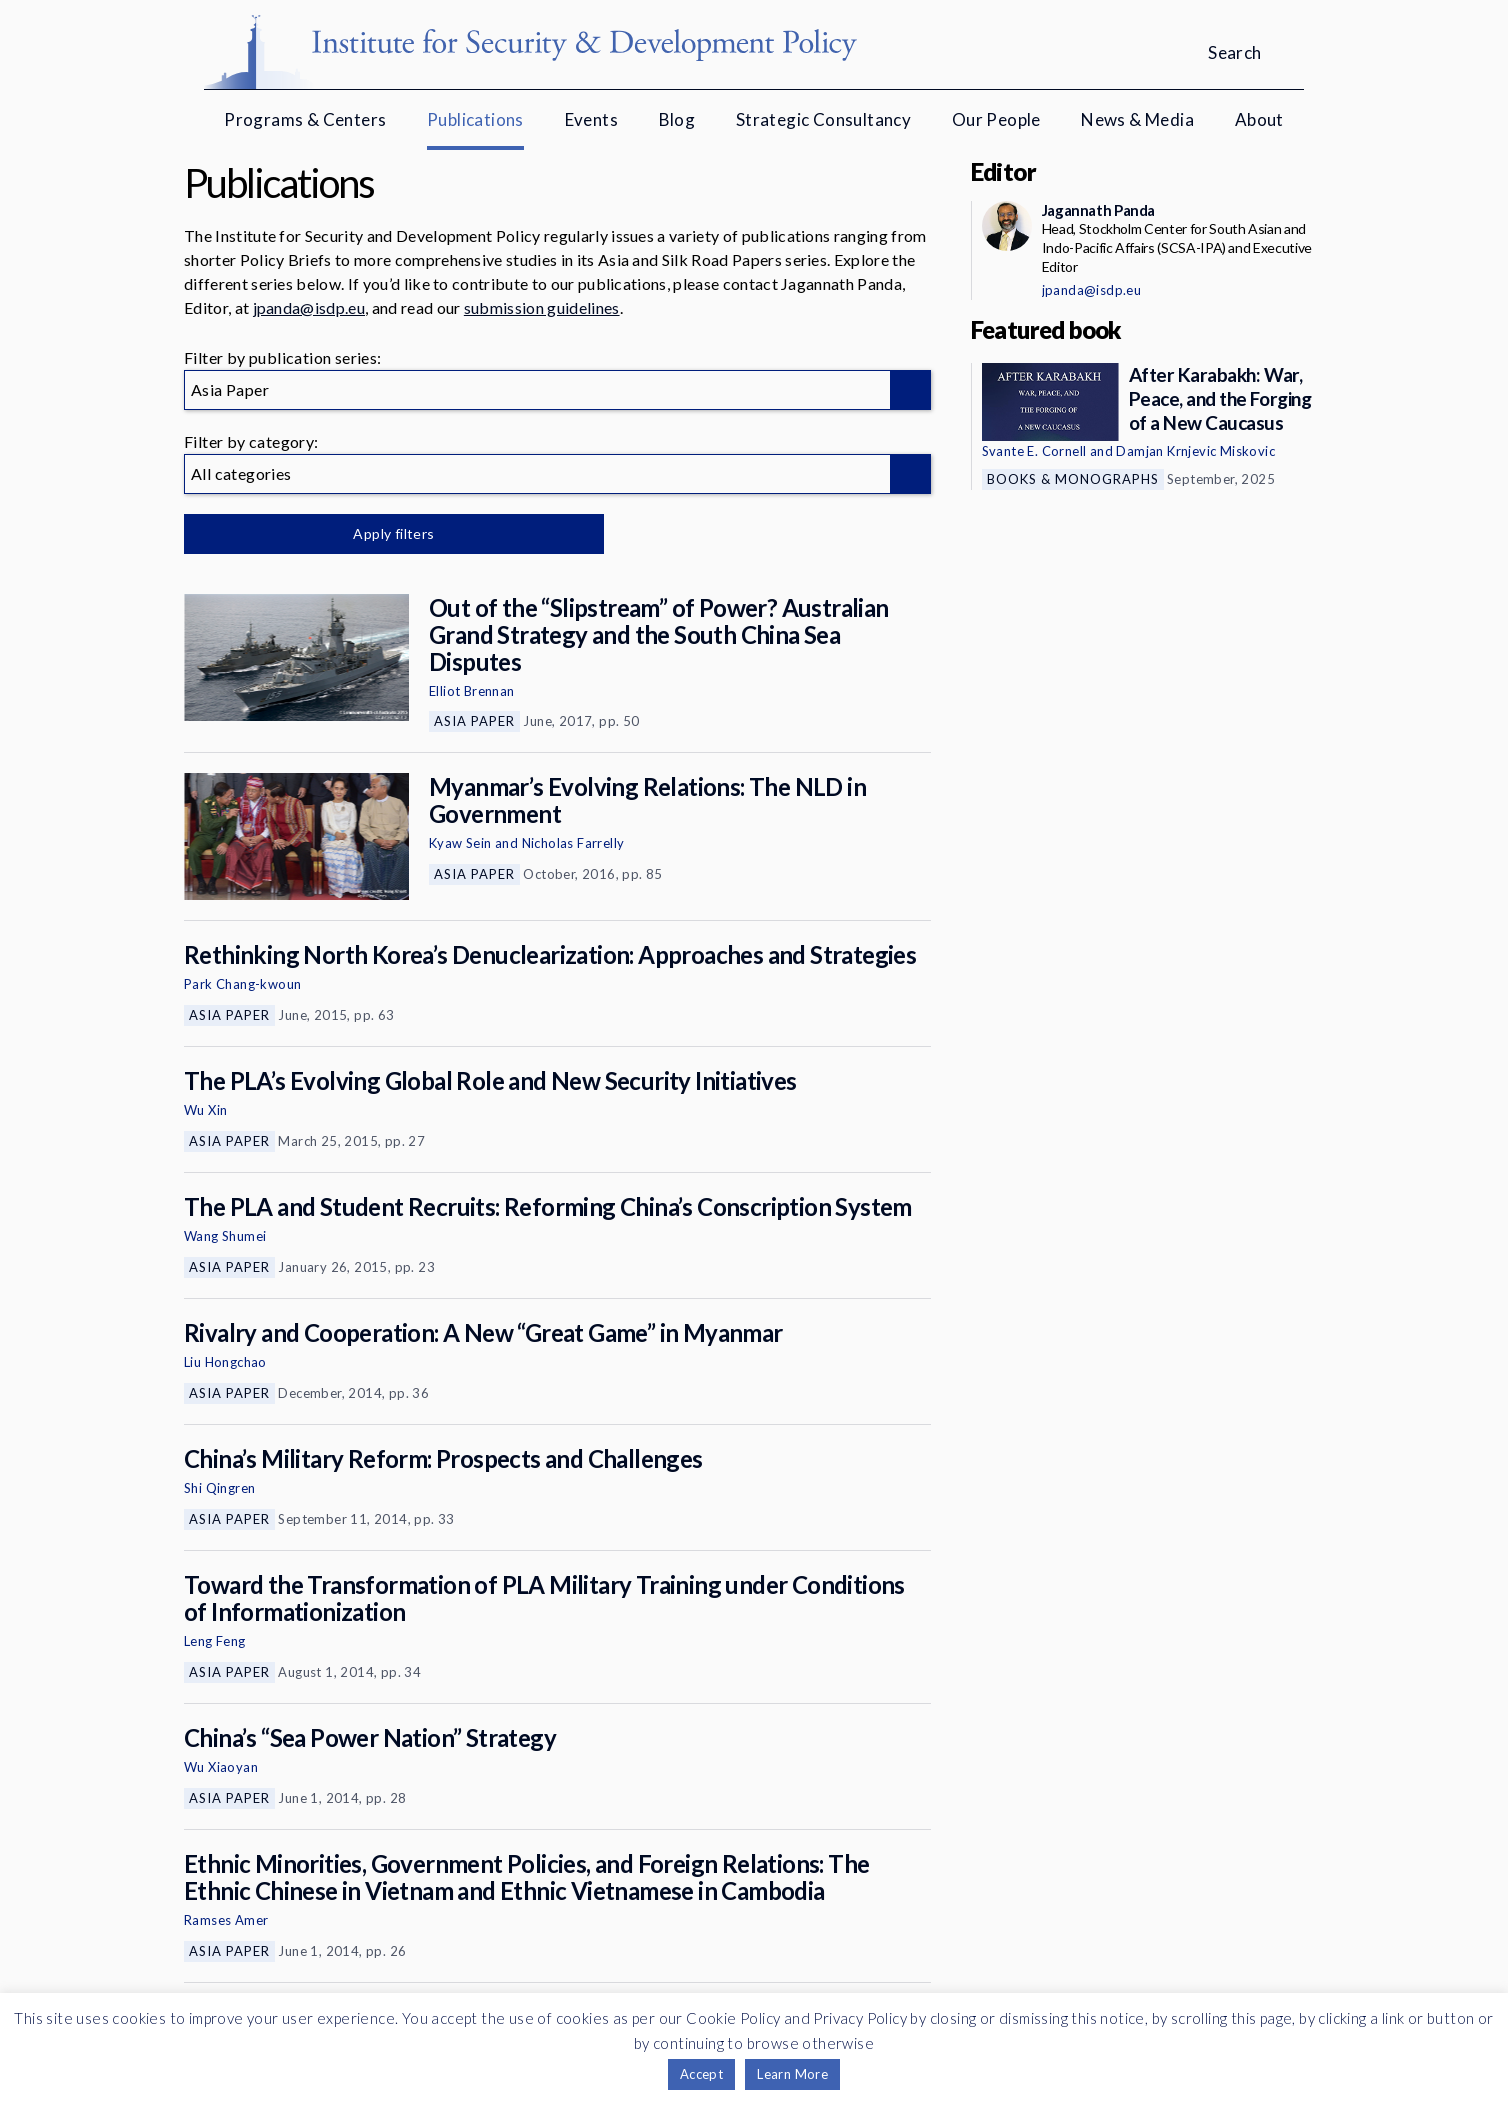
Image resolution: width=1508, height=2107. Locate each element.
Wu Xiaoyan (221, 1767)
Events (591, 119)
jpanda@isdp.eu (309, 307)
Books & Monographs (1073, 479)
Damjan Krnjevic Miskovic (1195, 451)
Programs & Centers (305, 119)
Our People (996, 119)
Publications (475, 119)
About (1259, 119)
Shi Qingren (219, 1488)
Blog (677, 119)
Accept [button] (701, 2074)
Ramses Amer (226, 1920)
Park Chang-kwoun (242, 984)
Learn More (792, 2074)
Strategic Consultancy (823, 119)
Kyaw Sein (460, 843)
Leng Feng (215, 1641)
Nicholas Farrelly (573, 843)
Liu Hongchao (225, 1362)
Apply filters (393, 533)
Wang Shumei (225, 1236)
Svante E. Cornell (1034, 451)
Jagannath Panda (1098, 210)
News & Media (1137, 119)
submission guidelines (542, 307)
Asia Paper (474, 721)
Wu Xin (205, 1110)
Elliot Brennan (472, 691)
